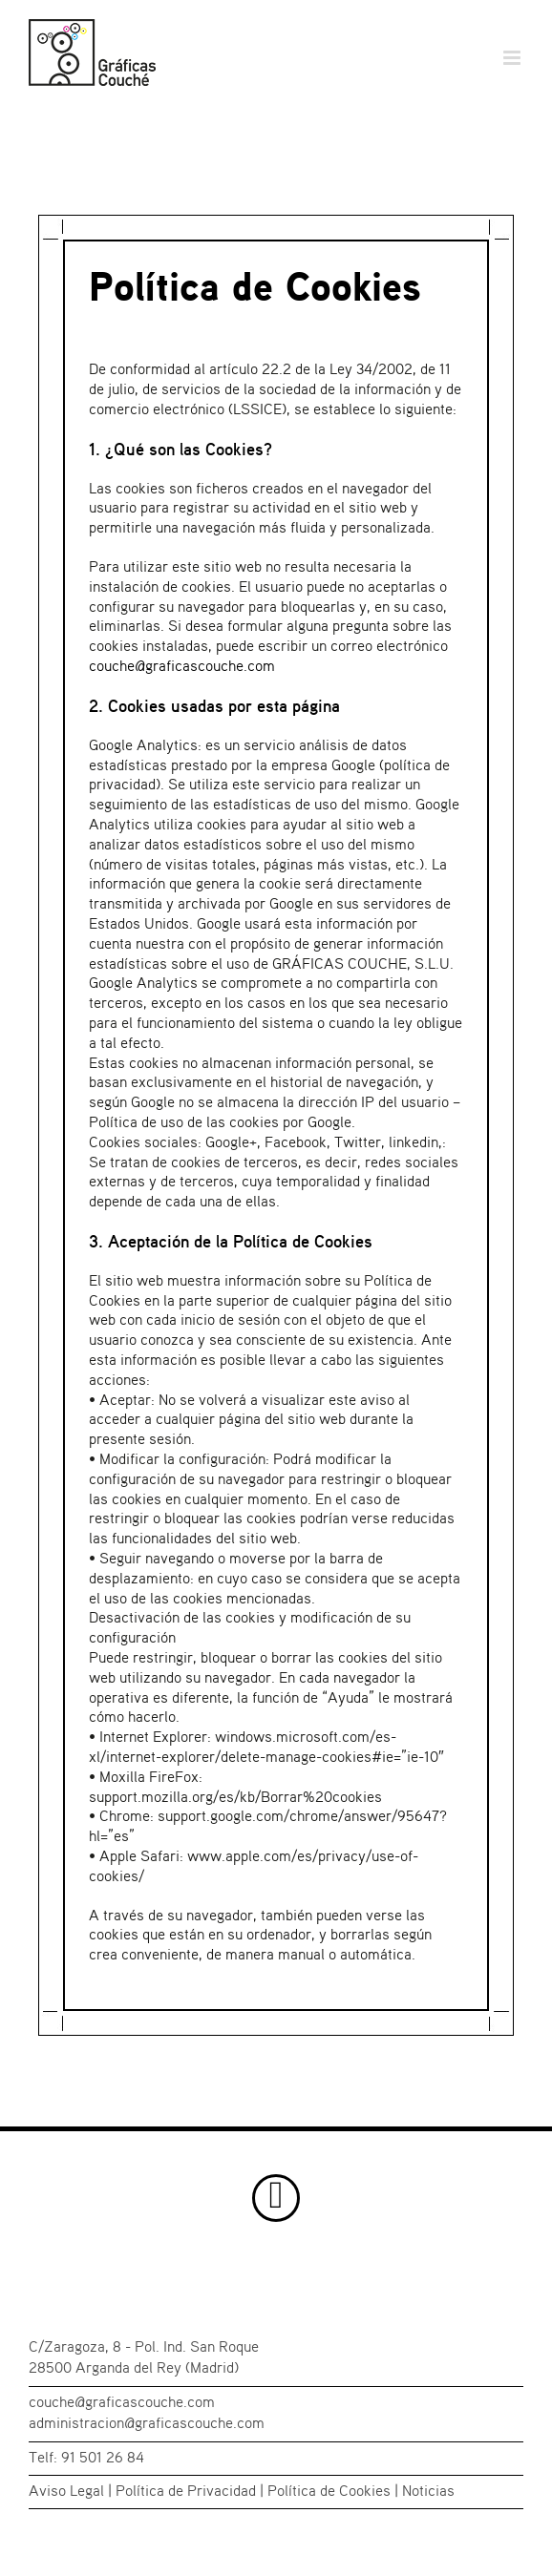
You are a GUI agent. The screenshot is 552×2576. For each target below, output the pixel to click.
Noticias (428, 2492)
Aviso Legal (66, 2492)
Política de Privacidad (186, 2492)
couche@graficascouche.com (182, 667)
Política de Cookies (329, 2492)
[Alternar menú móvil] (513, 58)
